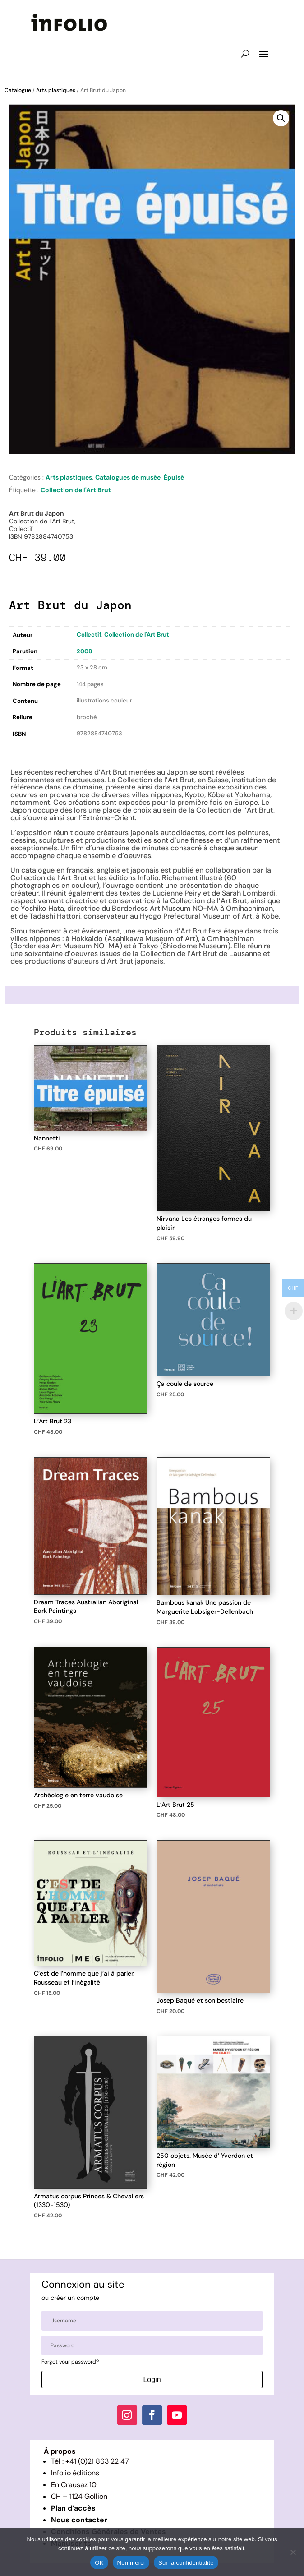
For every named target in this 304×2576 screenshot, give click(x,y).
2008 (84, 651)
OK (99, 2562)
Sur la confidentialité (186, 2562)
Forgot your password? (70, 2361)
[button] (281, 118)
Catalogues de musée (128, 477)
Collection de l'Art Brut (76, 490)
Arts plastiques (55, 90)
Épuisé (174, 477)
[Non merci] (292, 2552)
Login (152, 2379)
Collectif (89, 634)
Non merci (131, 2562)
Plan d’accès (73, 2508)
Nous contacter (79, 2520)
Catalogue (18, 90)
